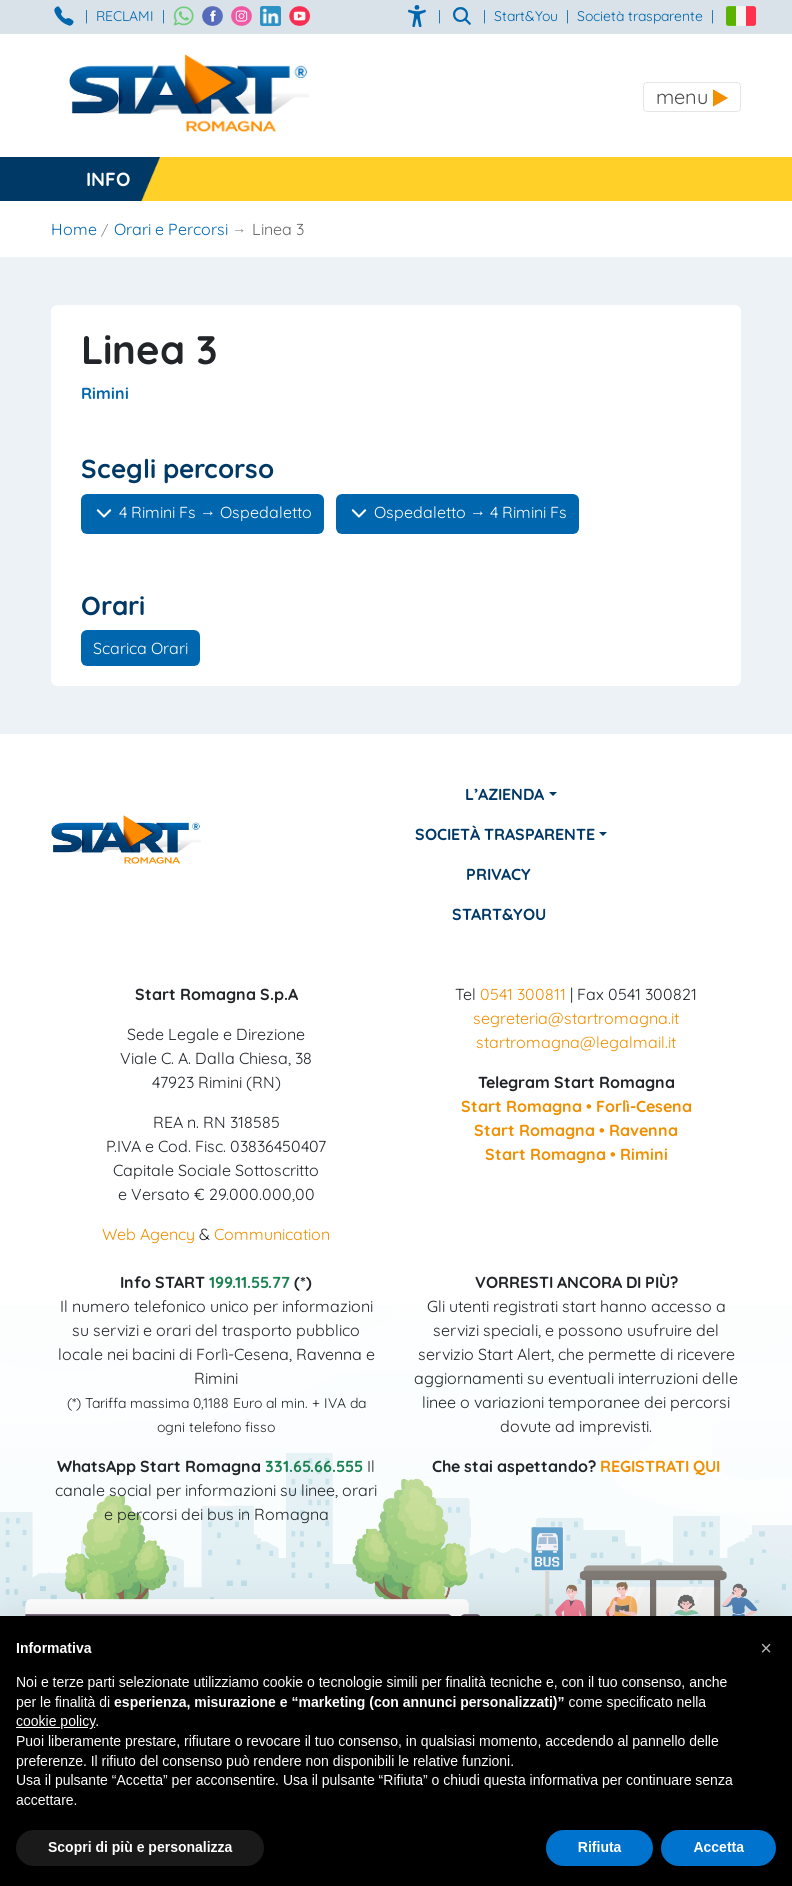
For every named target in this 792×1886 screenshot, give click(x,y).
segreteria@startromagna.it (576, 1018)
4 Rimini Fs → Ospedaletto (202, 513)
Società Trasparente (505, 834)
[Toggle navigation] (692, 97)
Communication (272, 1234)
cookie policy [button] (55, 1721)
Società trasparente (640, 16)
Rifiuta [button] (600, 1847)
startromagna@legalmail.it (576, 1042)
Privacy (498, 874)
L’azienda (504, 794)
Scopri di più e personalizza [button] (140, 1847)
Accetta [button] (718, 1847)
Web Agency (148, 1234)
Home (74, 229)
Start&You (499, 914)
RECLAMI (125, 16)
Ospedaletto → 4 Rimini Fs (457, 513)
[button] (766, 1648)
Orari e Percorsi (171, 229)
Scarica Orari (140, 648)
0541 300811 (523, 994)
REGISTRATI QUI (660, 1466)
